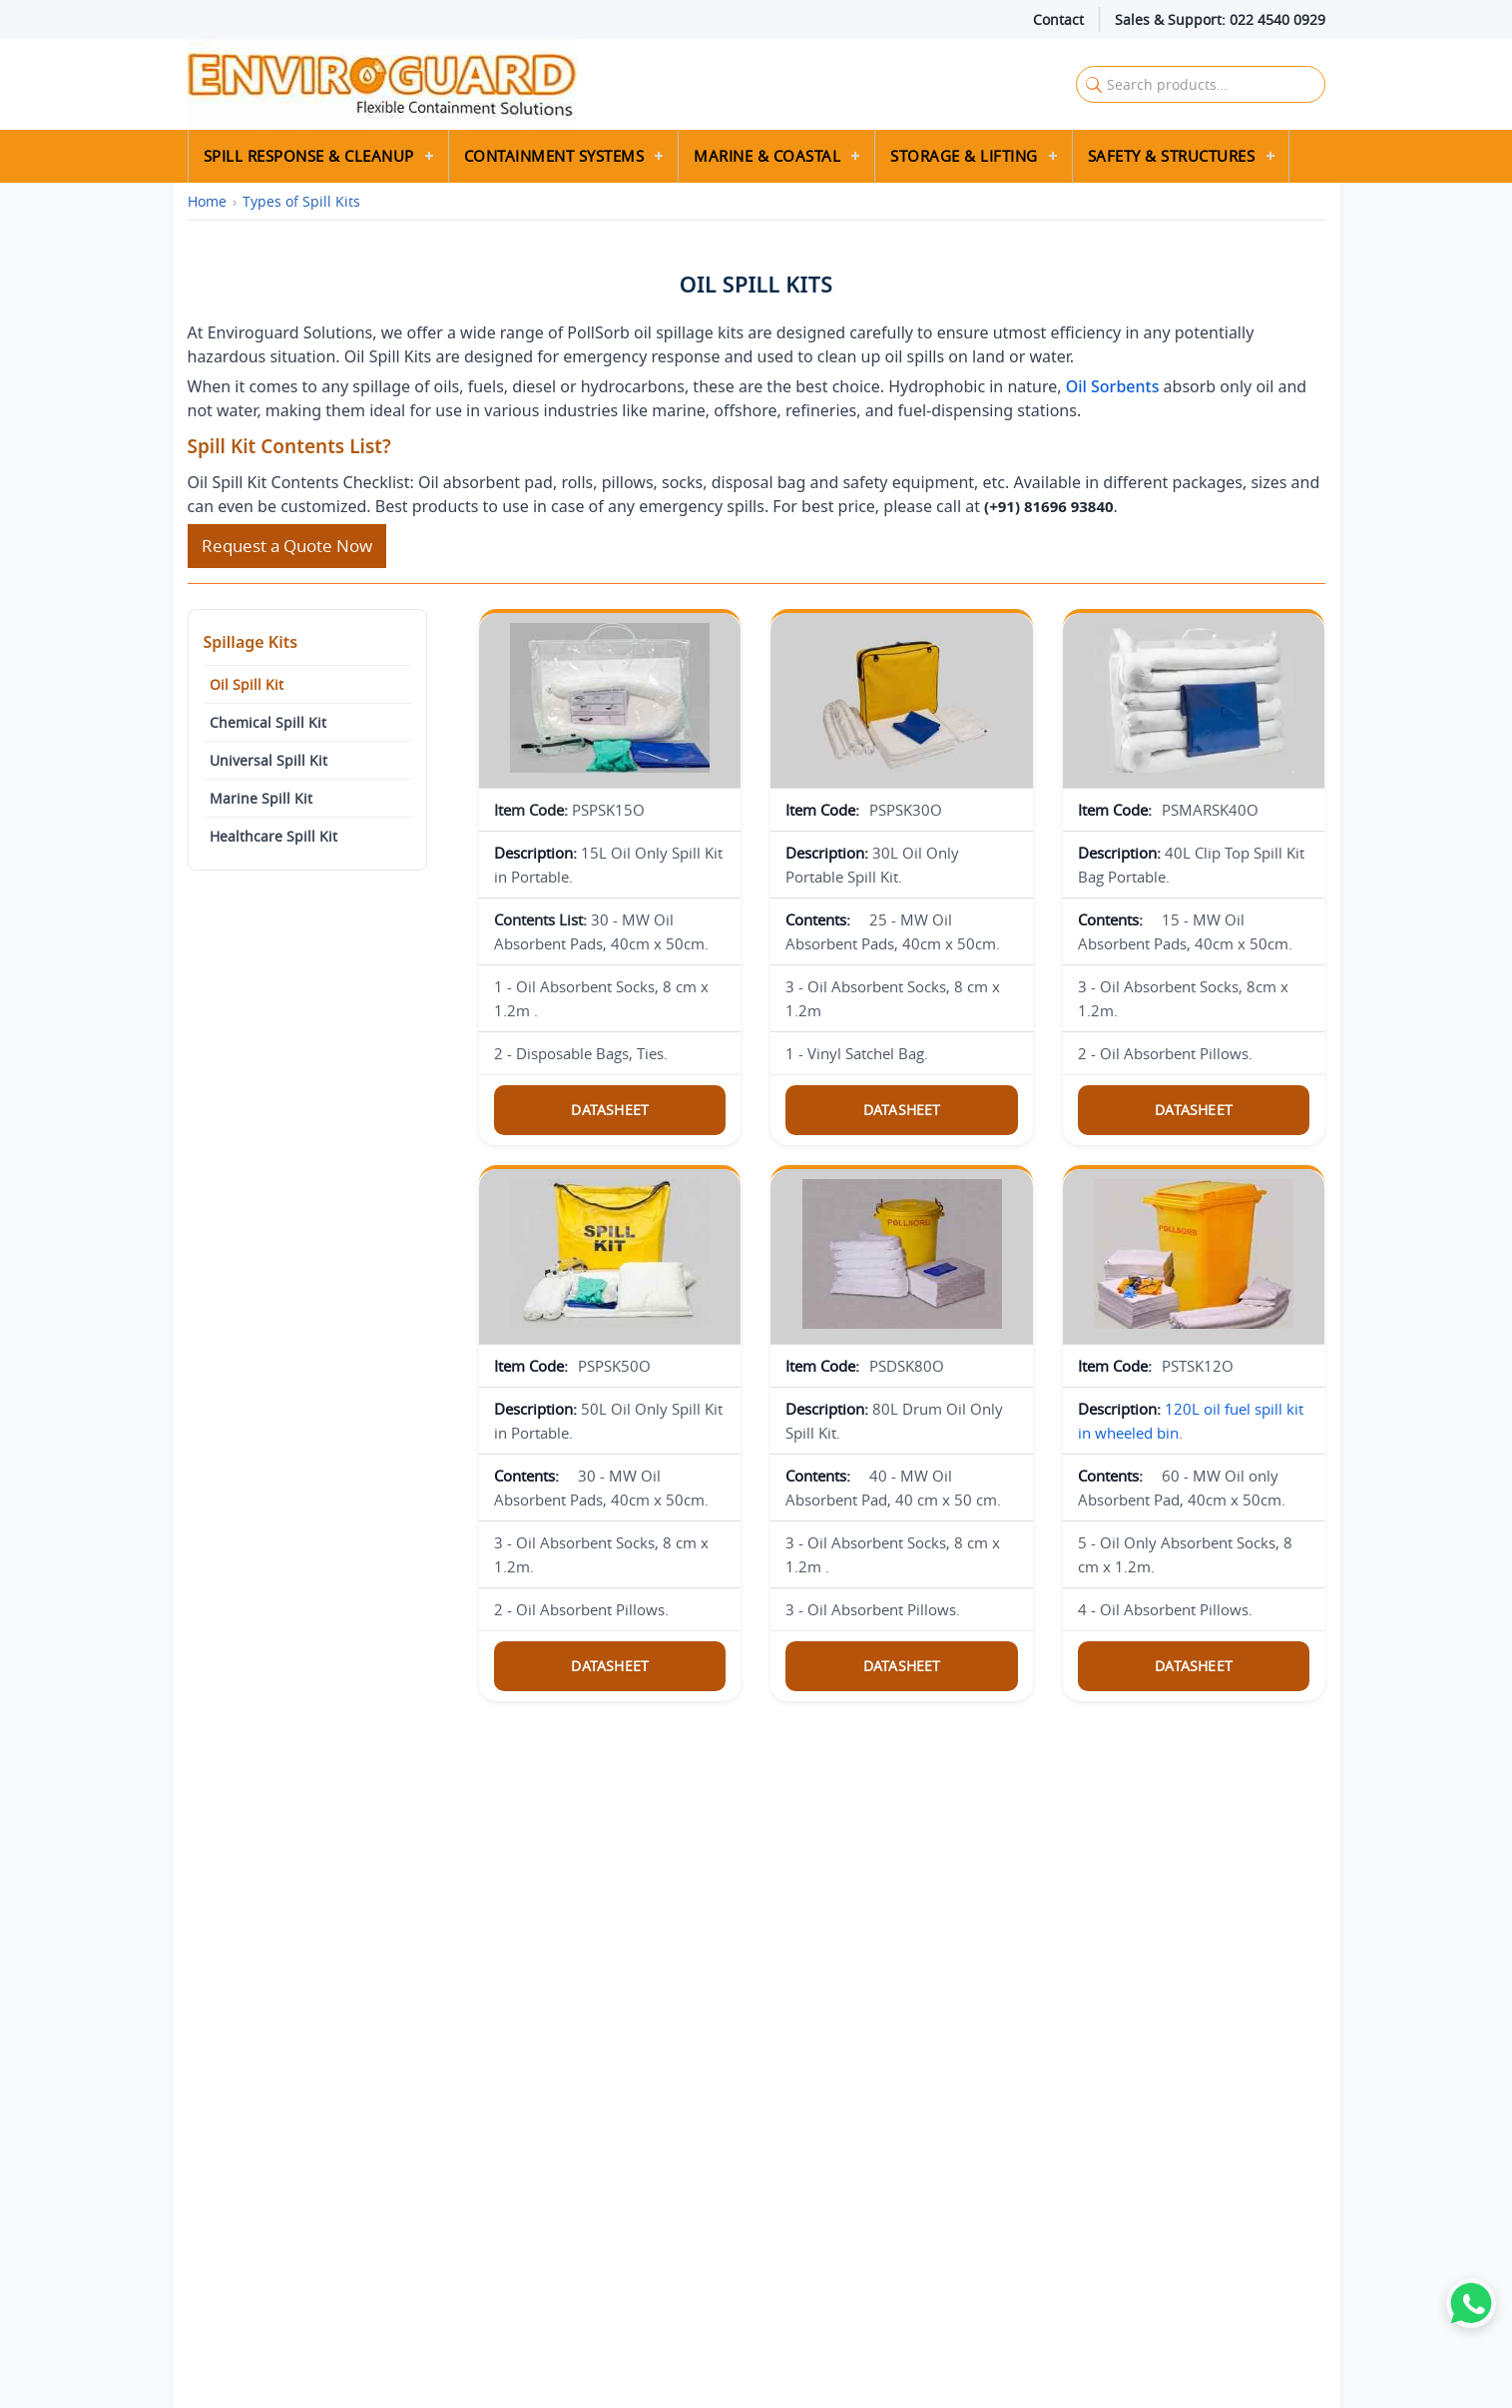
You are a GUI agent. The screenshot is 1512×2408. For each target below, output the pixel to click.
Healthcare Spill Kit (273, 836)
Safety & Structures (1172, 156)
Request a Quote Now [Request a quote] (287, 545)
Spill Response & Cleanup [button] (309, 156)
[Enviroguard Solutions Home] (562, 84)
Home (207, 201)
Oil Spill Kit (246, 684)
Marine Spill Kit (261, 798)
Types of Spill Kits (301, 201)
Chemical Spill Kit (268, 722)
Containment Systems (554, 156)
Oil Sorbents (1113, 386)
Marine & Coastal (767, 156)
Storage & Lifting (964, 156)
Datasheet (610, 1110)
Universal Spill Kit (268, 760)
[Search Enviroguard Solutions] (1200, 84)
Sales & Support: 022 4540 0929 (1220, 19)
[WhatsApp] (1471, 2303)
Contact (1058, 19)
